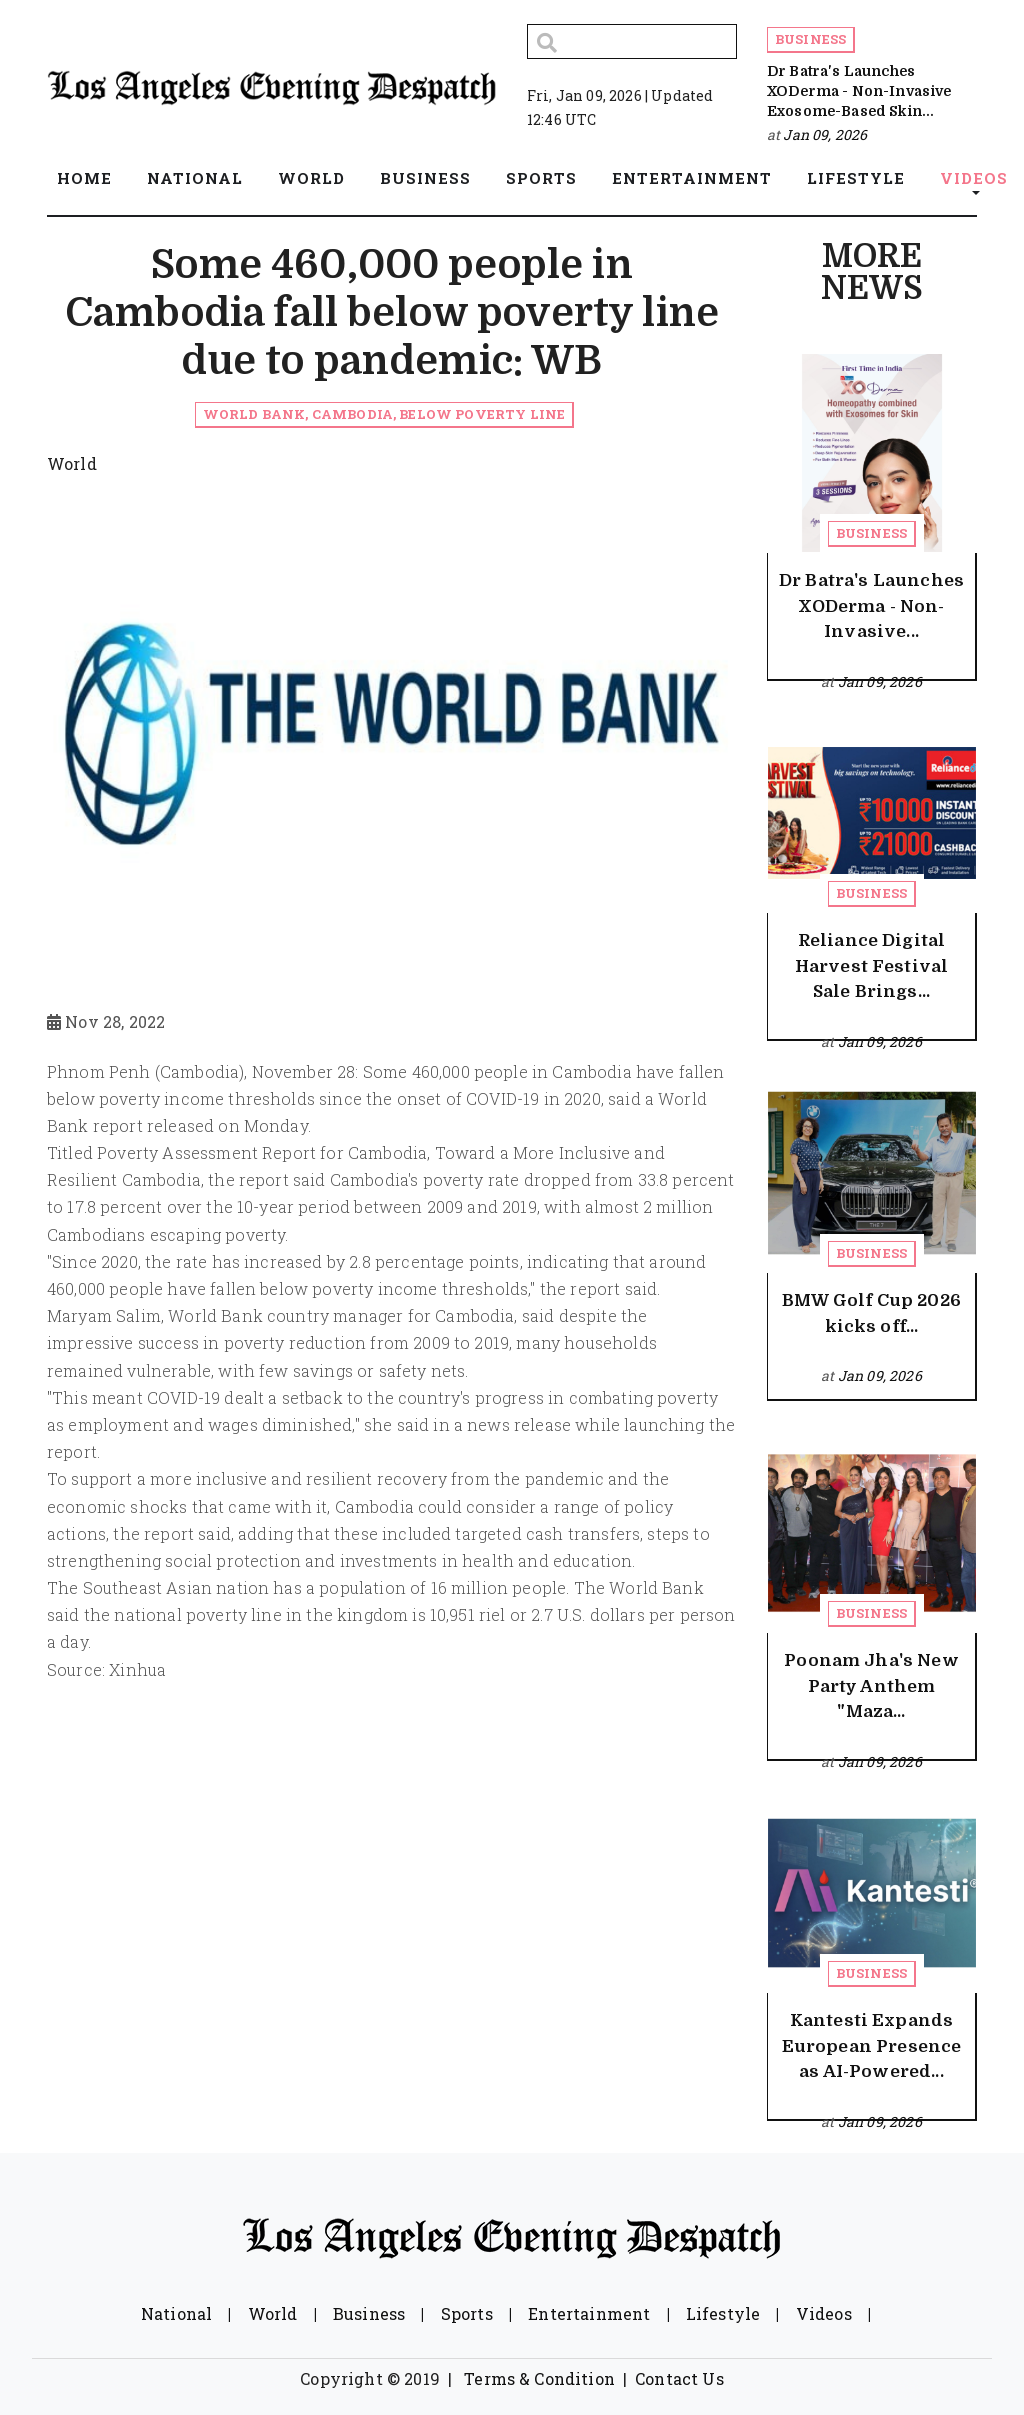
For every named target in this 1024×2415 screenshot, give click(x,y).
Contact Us (679, 2378)
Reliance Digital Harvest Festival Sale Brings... (872, 966)
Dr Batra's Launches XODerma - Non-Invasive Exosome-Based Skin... (859, 91)
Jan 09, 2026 (825, 134)
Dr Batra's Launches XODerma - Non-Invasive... (871, 606)
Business (810, 39)
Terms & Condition (539, 2378)
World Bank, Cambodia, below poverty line (384, 414)
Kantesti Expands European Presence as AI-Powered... (872, 2046)
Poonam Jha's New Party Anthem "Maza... (871, 1686)
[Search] (632, 41)
